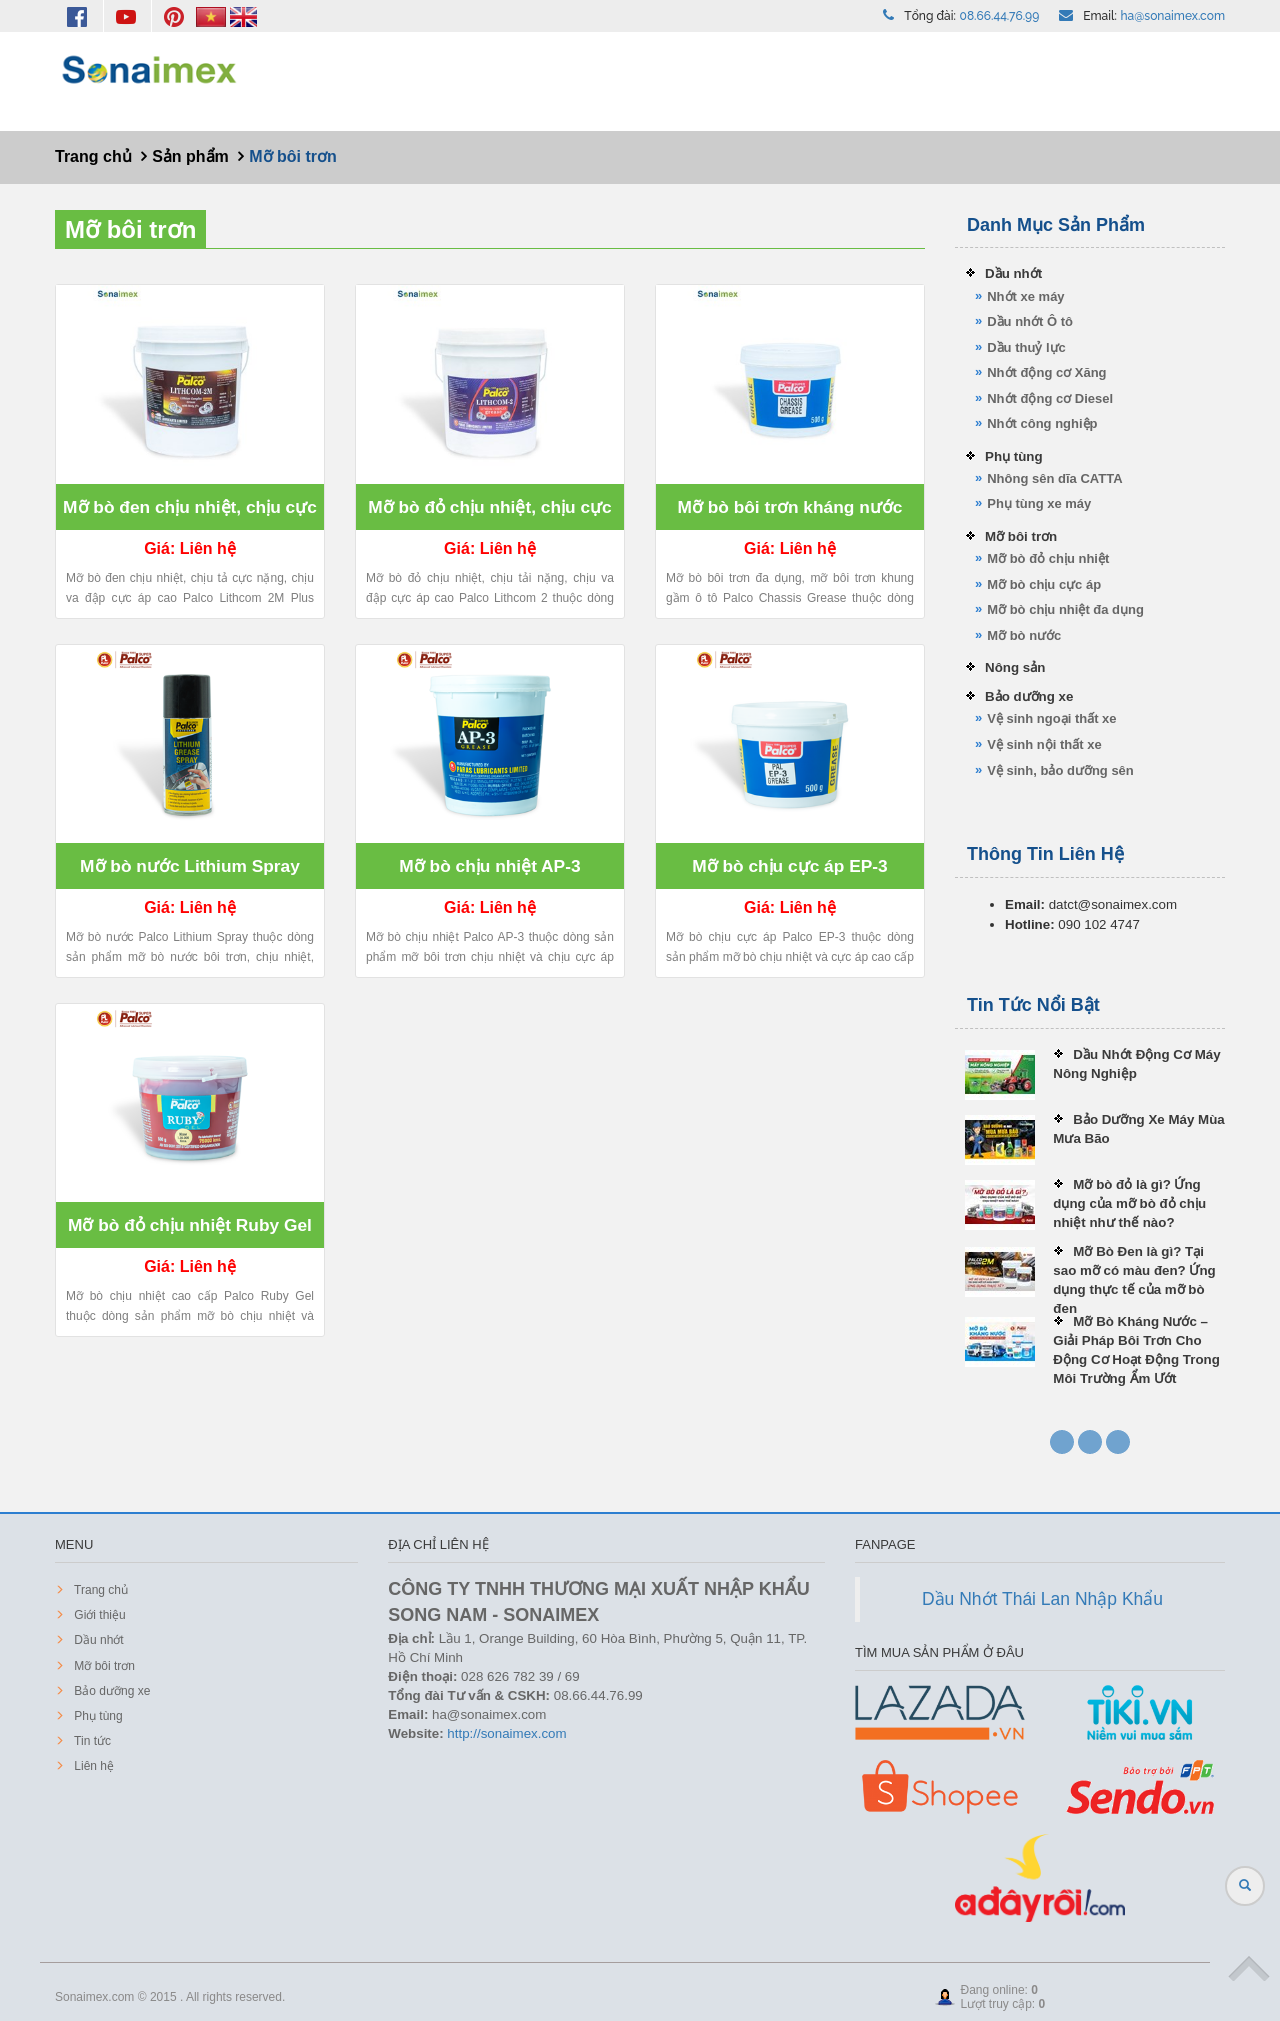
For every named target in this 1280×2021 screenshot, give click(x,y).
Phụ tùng (1014, 456)
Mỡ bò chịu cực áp (1044, 584)
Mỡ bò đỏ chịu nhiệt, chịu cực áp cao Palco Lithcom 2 (490, 513)
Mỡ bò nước (1024, 635)
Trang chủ (99, 1590)
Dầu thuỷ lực (1026, 347)
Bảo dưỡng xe (1029, 696)
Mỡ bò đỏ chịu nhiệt (1048, 558)
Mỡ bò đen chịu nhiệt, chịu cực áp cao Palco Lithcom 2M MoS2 (190, 513)
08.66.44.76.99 (1000, 16)
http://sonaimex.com (506, 1733)
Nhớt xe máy (1025, 296)
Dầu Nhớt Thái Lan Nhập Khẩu (1042, 1599)
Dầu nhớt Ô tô (1030, 321)
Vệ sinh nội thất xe (1044, 744)
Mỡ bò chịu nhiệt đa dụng (1065, 609)
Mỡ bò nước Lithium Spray (190, 866)
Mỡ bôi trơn (130, 229)
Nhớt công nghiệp (1042, 423)
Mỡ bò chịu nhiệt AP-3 (489, 866)
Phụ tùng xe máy (1039, 503)
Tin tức (91, 1741)
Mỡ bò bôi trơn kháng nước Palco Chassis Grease (789, 513)
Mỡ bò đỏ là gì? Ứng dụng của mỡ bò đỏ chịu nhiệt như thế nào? (1129, 1203)
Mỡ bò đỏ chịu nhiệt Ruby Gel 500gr (190, 1231)
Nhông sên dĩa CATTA (1054, 478)
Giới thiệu (98, 1615)
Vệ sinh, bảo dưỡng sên (1060, 770)
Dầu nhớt (1013, 273)
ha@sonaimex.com (1173, 16)
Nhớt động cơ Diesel (1050, 398)
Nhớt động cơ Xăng (1046, 372)
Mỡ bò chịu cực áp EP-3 (790, 866)
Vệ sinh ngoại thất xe (1051, 718)
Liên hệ (92, 1766)
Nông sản (1015, 667)
